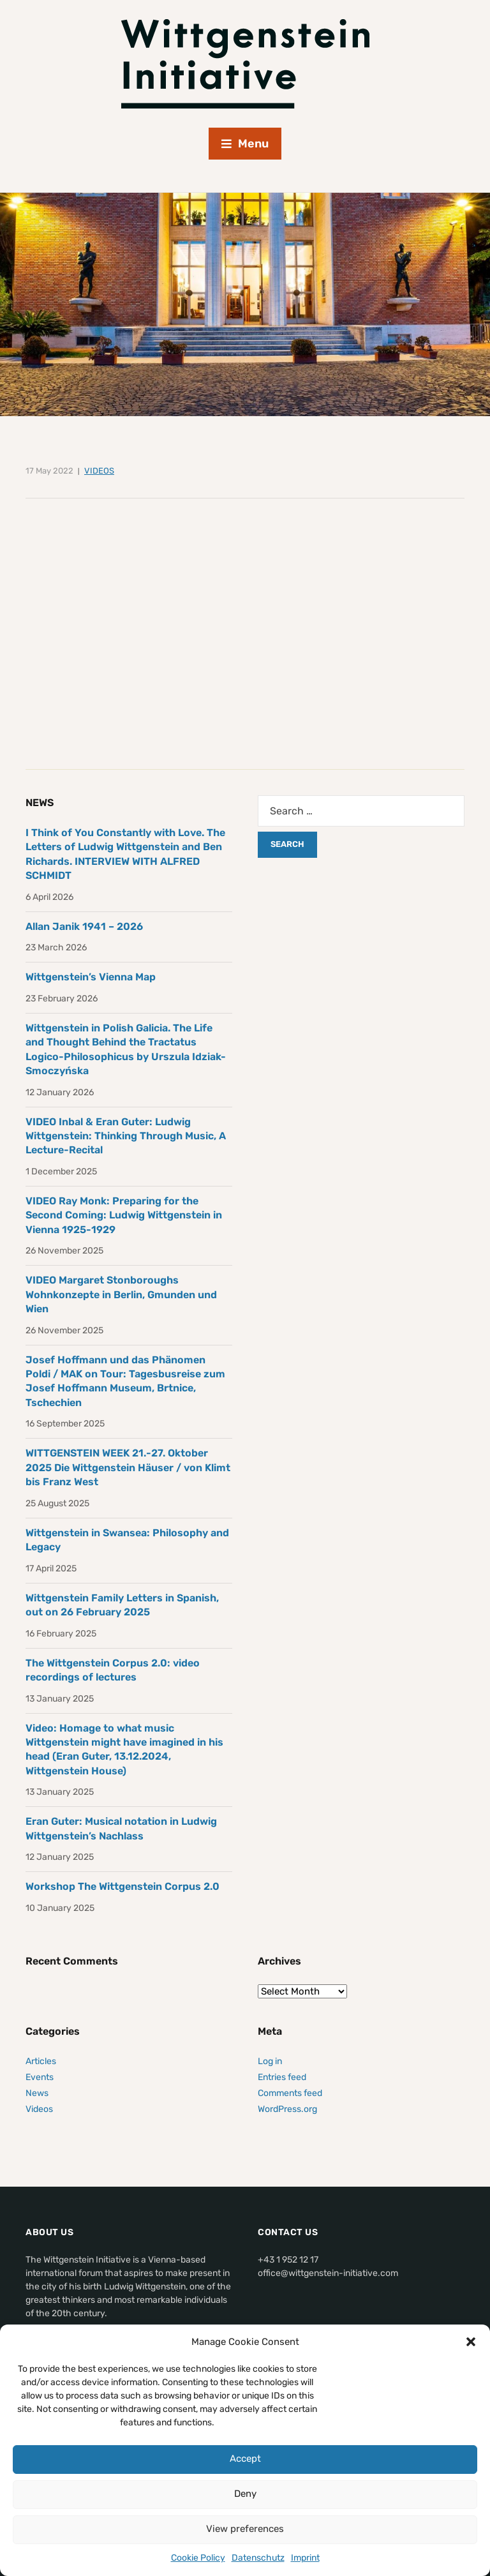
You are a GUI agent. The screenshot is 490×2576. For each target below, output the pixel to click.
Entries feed (282, 2077)
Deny (245, 2493)
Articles (41, 2061)
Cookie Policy (198, 2557)
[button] (470, 2341)
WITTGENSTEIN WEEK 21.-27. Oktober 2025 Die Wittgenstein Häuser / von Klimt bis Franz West (128, 1467)
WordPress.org (287, 2109)
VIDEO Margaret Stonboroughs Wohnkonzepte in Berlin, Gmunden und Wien (121, 1294)
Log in (270, 2061)
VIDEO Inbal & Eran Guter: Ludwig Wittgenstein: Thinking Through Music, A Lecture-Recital (126, 1136)
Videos (99, 471)
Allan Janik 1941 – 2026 (84, 926)
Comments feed (290, 2093)
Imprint (305, 2557)
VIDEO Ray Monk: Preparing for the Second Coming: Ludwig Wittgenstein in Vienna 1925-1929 (124, 1215)
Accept (245, 2458)
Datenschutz (258, 2557)
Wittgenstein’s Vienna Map (91, 977)
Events (40, 2077)
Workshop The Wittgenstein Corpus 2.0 (122, 1886)
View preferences (245, 2529)
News (37, 2093)
